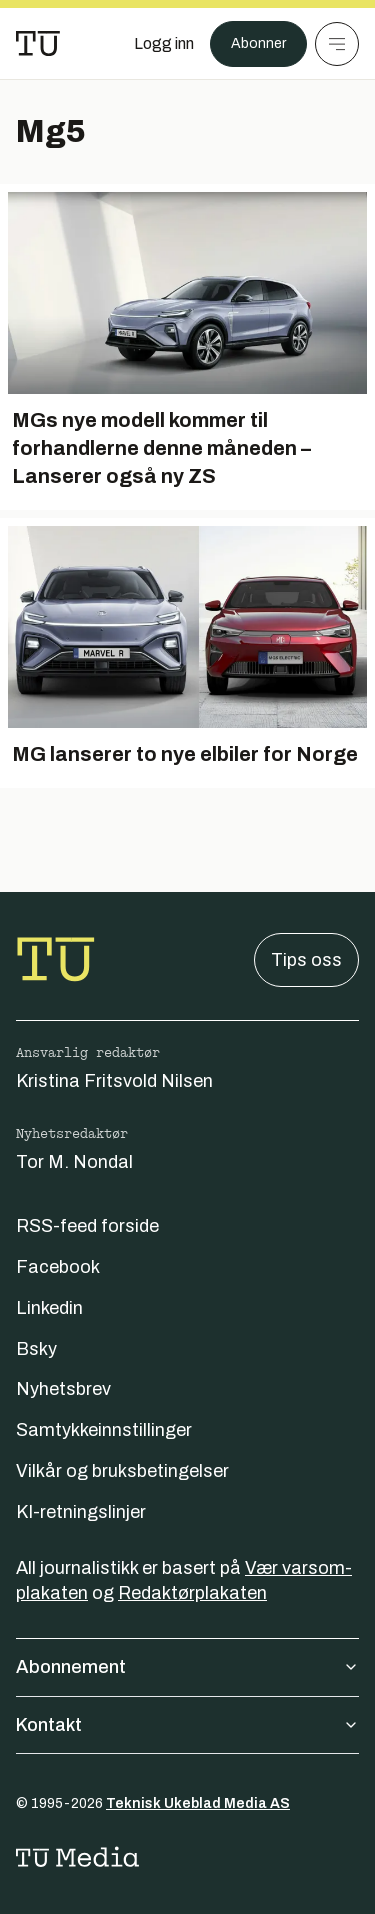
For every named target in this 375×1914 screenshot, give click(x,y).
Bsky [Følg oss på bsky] (36, 1349)
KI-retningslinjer (81, 1512)
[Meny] (337, 44)
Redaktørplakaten (192, 1593)
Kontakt (187, 1725)
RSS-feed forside (87, 1226)
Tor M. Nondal (74, 1162)
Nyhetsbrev (63, 1389)
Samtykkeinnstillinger (104, 1430)
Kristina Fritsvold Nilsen (114, 1081)
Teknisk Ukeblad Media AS (198, 1803)
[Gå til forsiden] (38, 44)
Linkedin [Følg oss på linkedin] (49, 1308)
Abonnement (187, 1667)
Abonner (258, 43)
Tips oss (306, 960)
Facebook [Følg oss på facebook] (58, 1267)
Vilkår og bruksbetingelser (122, 1471)
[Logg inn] (164, 44)
